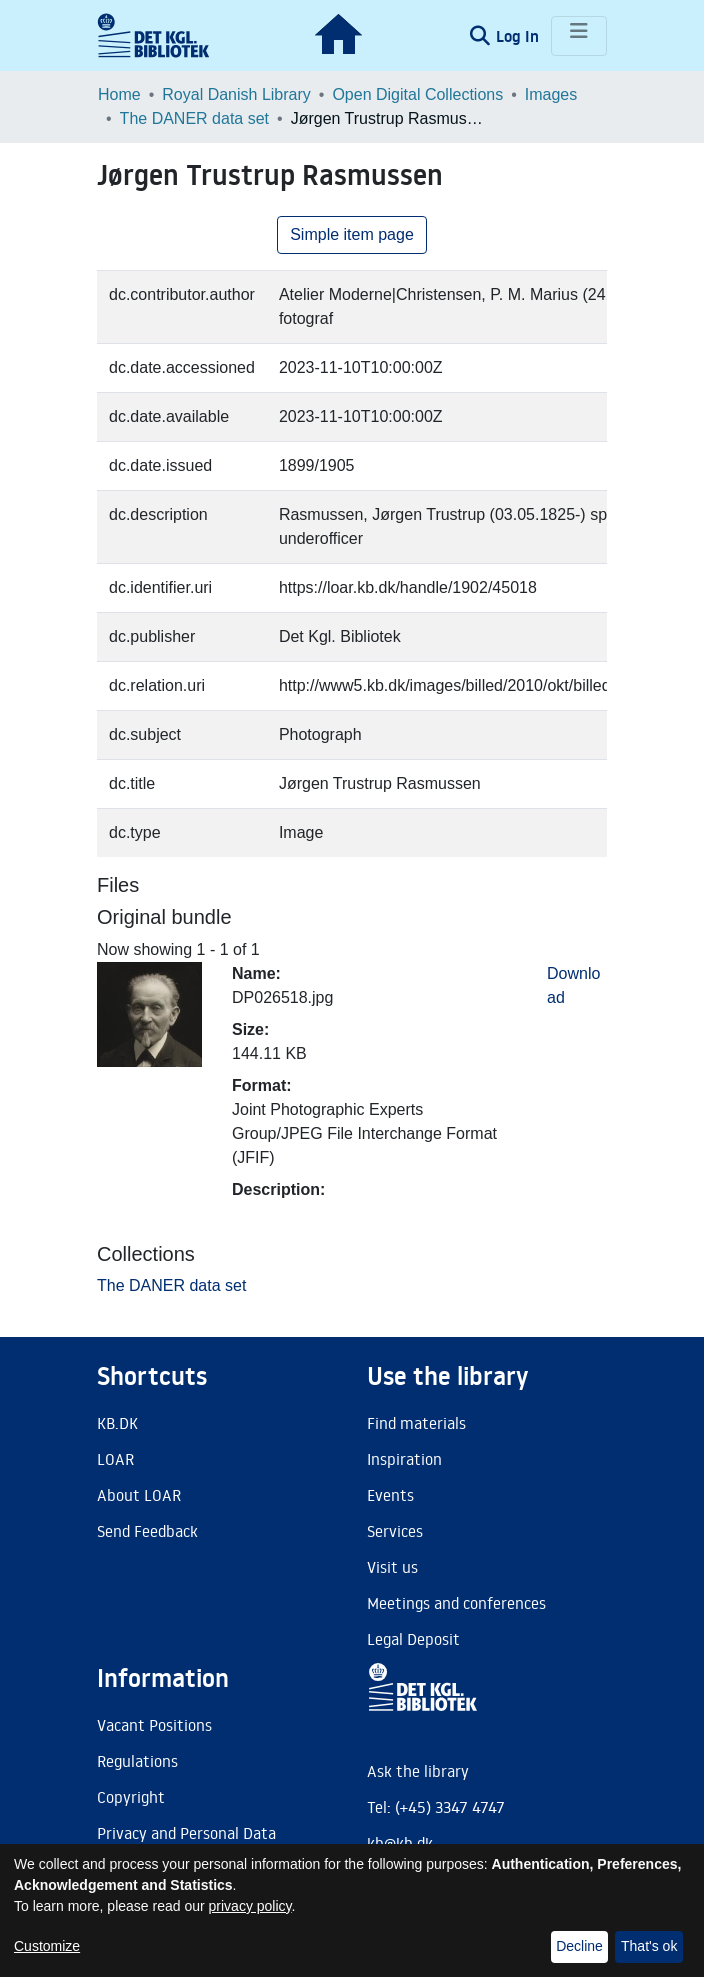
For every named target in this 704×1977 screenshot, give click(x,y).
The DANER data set (194, 118)
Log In (519, 36)
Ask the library (418, 1771)
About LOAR (139, 1495)
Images (551, 94)
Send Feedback (147, 1531)
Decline (579, 1946)
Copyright (131, 1797)
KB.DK (117, 1423)
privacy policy (250, 1906)
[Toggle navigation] (579, 36)
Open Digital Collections (417, 94)
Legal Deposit (413, 1639)
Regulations (137, 1761)
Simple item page (352, 234)
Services (395, 1531)
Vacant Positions (154, 1725)
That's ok (649, 1946)
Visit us (392, 1567)
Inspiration (404, 1459)
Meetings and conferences (456, 1603)
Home (119, 94)
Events (390, 1495)
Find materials (416, 1423)
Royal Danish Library (236, 94)
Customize (47, 1946)
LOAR (115, 1459)
